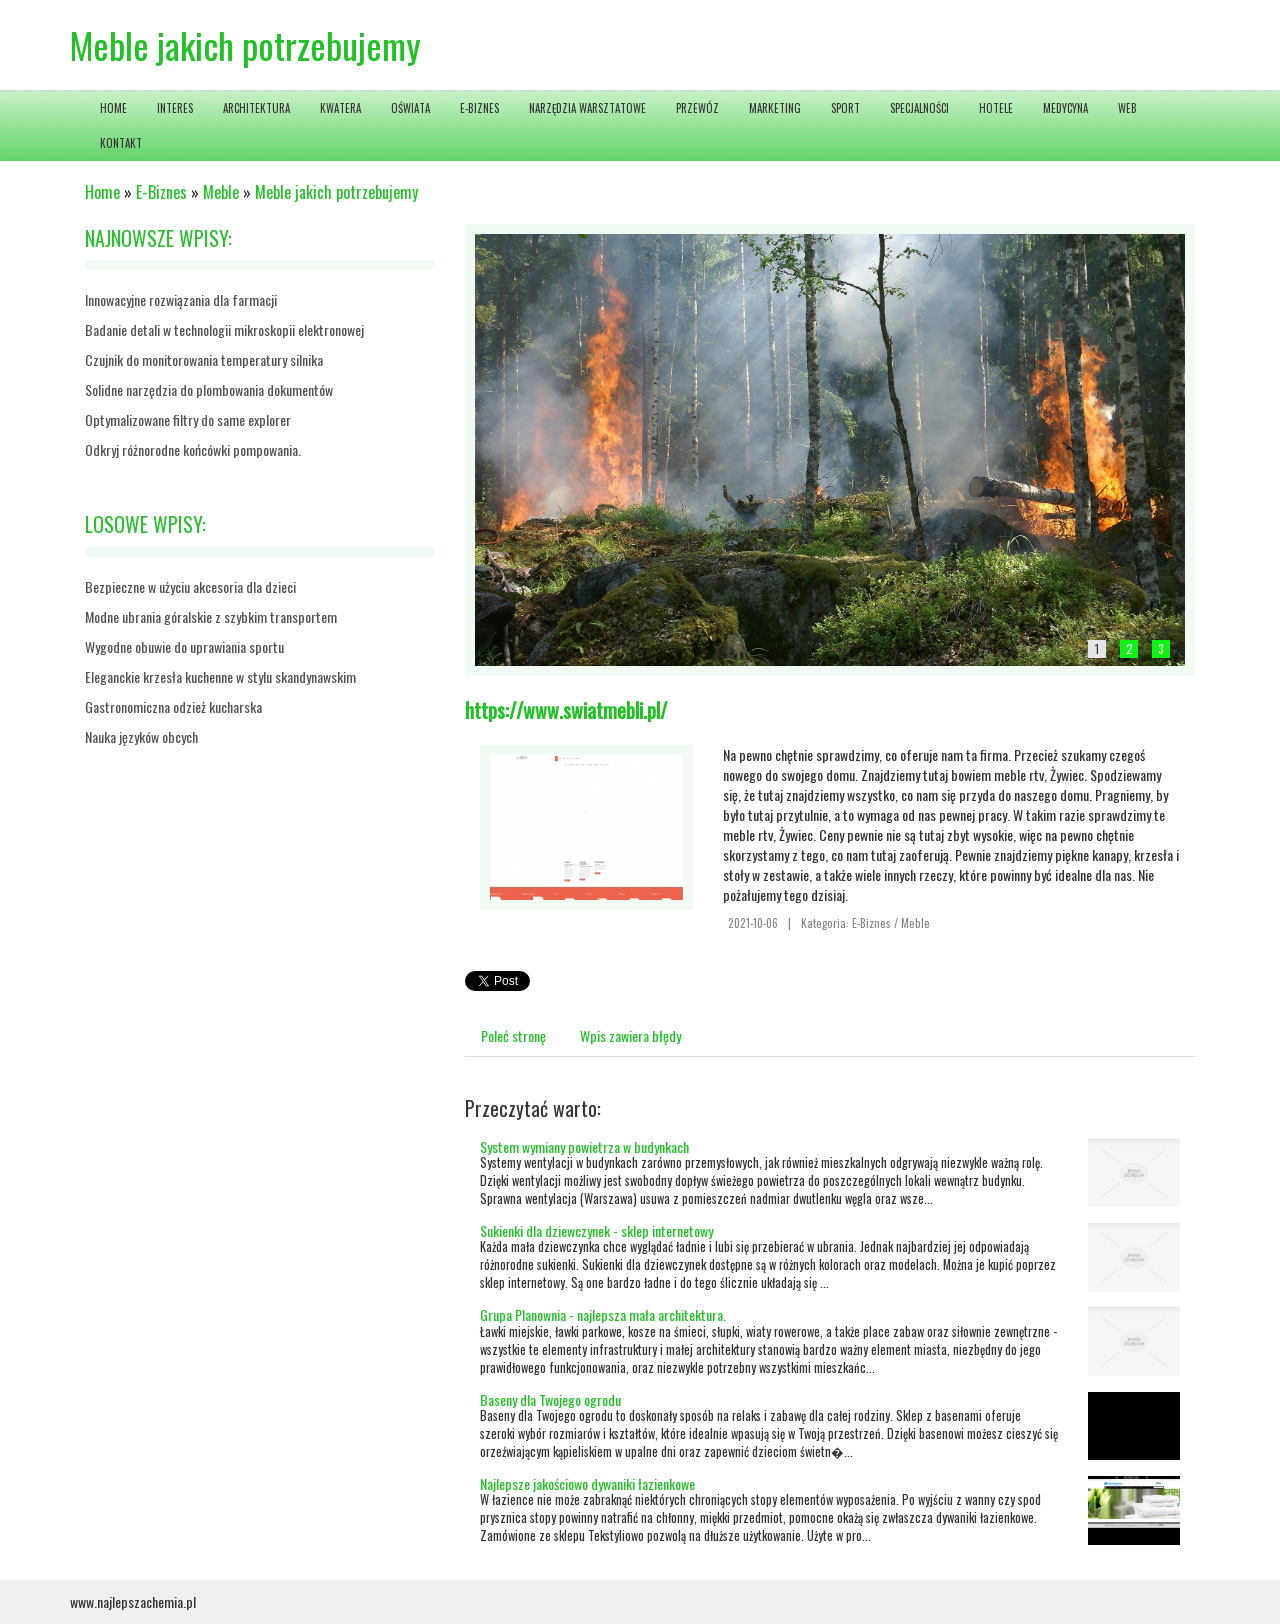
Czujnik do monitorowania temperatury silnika (204, 359)
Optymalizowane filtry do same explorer (188, 419)
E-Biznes (161, 192)
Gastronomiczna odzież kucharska (173, 706)
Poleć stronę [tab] (513, 1035)
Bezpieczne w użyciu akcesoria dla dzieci (190, 586)
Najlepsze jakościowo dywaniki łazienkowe (587, 1483)
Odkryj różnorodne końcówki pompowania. (193, 449)
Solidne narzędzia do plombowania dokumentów (209, 389)
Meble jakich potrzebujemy (336, 192)
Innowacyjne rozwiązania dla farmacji (181, 299)
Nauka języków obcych (141, 736)
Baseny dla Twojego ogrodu (550, 1399)
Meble (221, 192)
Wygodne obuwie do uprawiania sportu (184, 646)
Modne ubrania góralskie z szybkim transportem (211, 616)
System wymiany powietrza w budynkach (584, 1146)
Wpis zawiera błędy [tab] (630, 1035)
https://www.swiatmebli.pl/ (566, 710)
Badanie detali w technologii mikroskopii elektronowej (224, 329)
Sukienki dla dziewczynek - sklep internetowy (596, 1230)
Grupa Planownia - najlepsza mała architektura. (603, 1314)
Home (102, 192)
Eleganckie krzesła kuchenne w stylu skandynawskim (220, 676)
